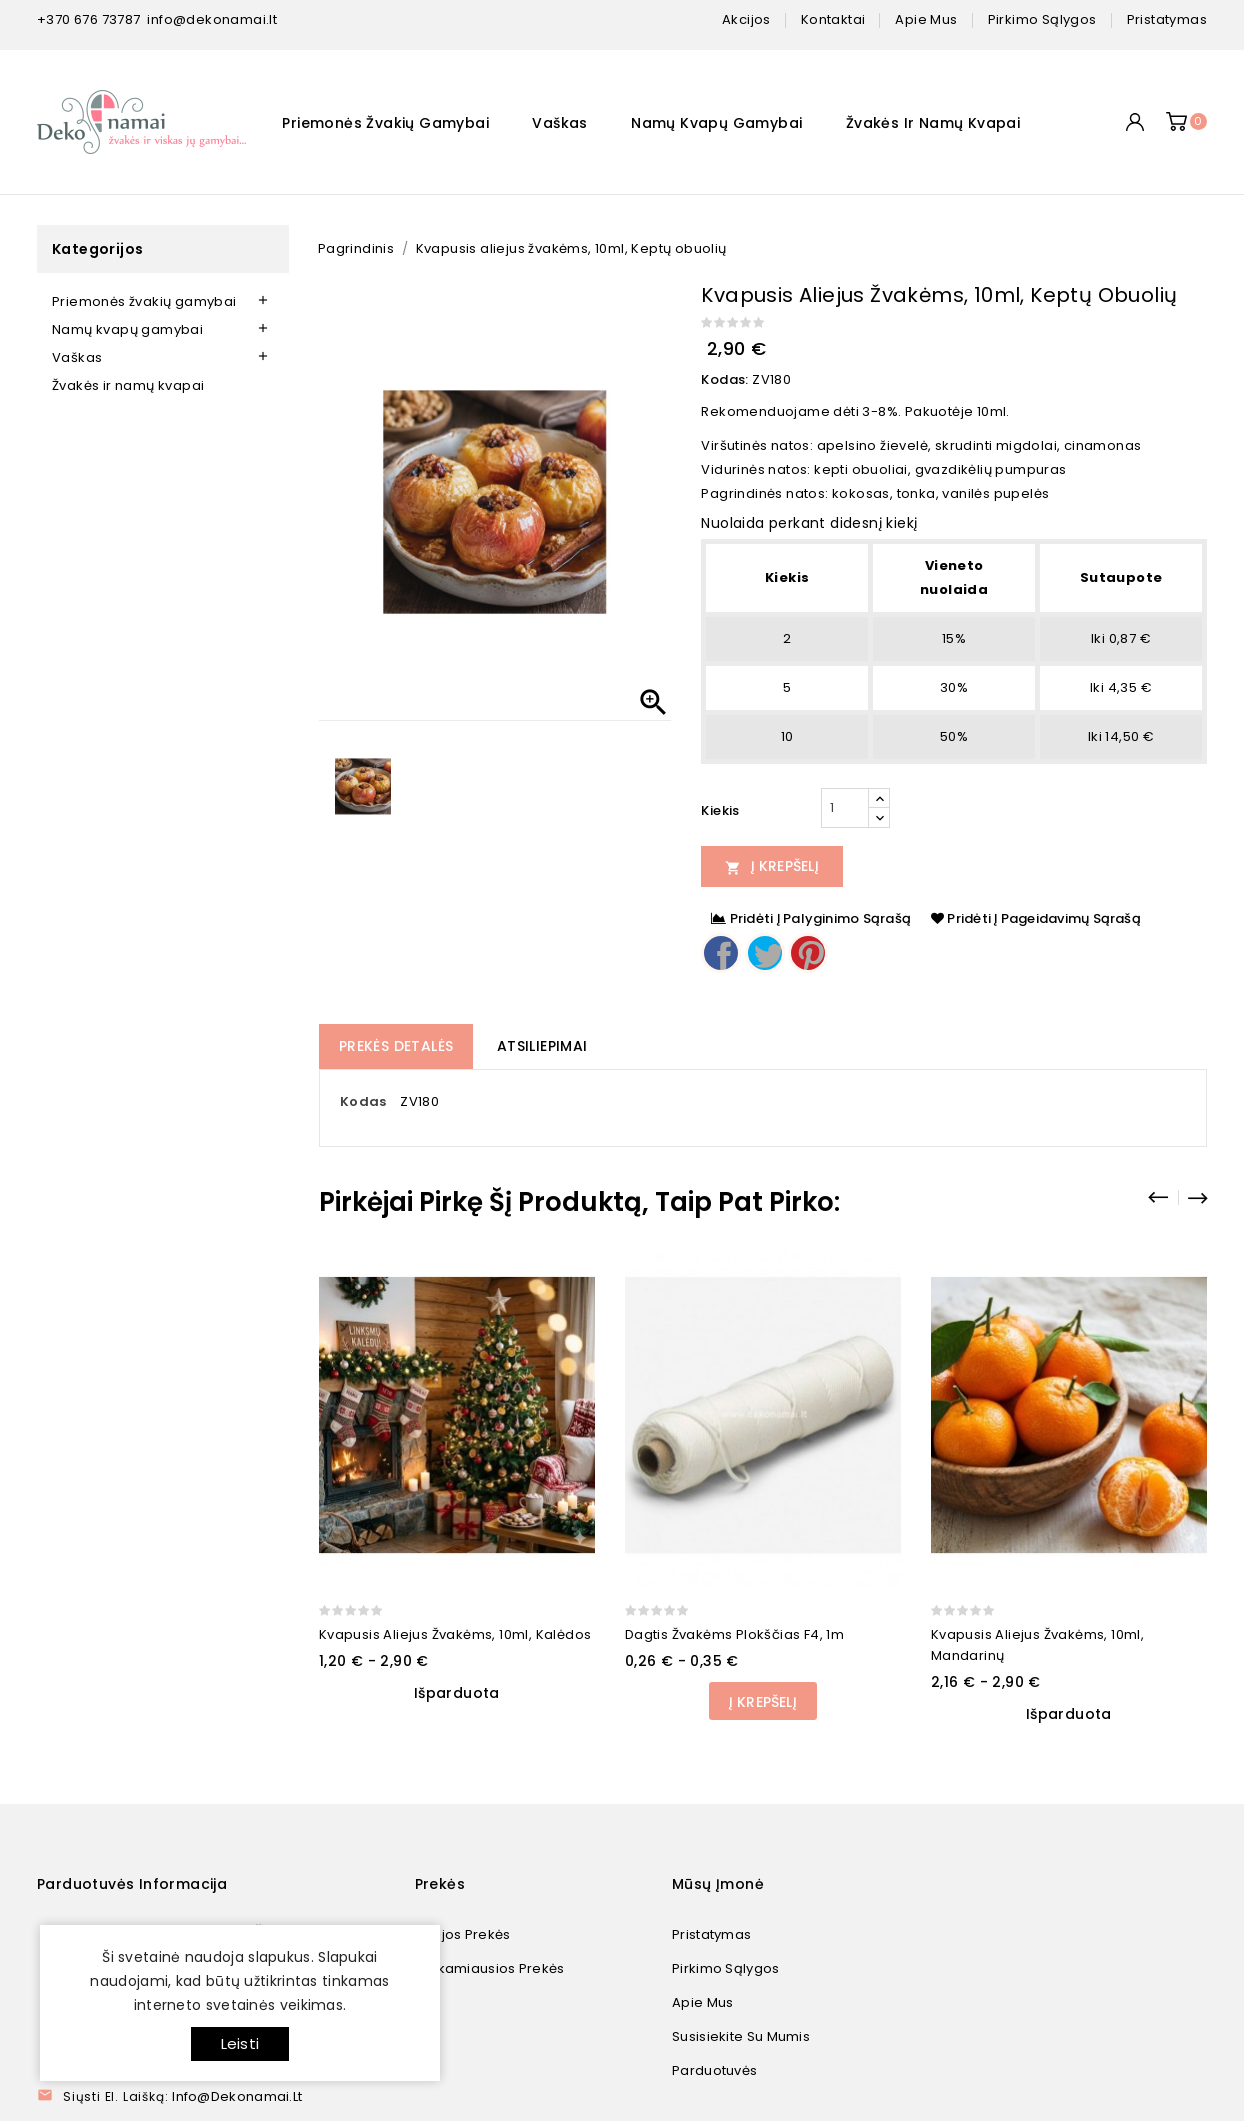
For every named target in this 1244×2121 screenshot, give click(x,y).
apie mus (926, 19)
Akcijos (746, 19)
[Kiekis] (845, 808)
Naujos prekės (463, 1934)
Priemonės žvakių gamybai (385, 123)
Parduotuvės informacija (132, 1884)
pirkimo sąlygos (1042, 19)
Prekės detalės (396, 1046)
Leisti (240, 2043)
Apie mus (702, 2002)
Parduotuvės (714, 2070)
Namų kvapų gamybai (716, 123)
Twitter (765, 953)
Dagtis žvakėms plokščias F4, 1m (734, 1634)
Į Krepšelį (772, 866)
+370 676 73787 (89, 19)
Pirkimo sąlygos (726, 1968)
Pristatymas (711, 1934)
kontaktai (833, 19)
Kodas (363, 1101)
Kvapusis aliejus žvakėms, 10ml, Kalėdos (455, 1634)
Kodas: (724, 379)
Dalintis (721, 953)
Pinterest (808, 953)
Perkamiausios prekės (490, 1968)
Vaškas (559, 123)
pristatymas (1167, 19)
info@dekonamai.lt (212, 19)
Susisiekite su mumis (741, 2036)
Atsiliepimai (542, 1046)
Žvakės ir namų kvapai (933, 123)
